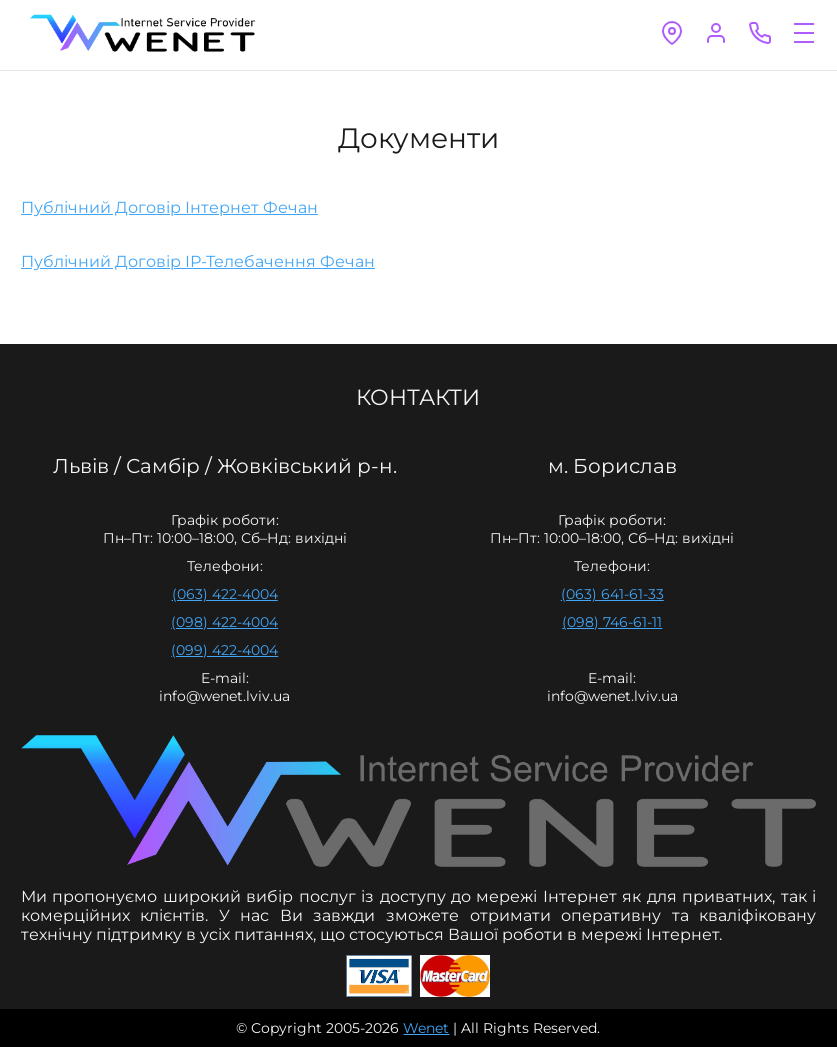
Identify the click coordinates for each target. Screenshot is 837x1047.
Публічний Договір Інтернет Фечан (169, 207)
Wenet (426, 1028)
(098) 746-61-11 (612, 622)
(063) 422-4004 (225, 594)
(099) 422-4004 (224, 650)
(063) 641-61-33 (612, 594)
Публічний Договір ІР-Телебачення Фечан (198, 261)
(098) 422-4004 (224, 622)
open (804, 33)
